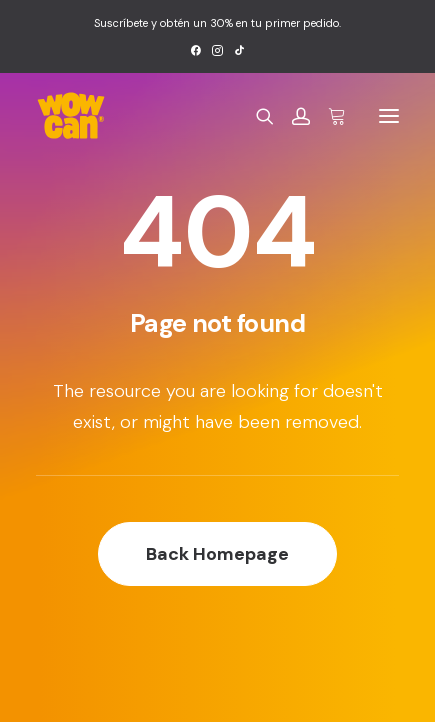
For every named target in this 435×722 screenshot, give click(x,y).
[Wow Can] (71, 116)
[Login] (292, 116)
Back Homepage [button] (217, 554)
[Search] (256, 116)
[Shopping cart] (328, 116)
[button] (195, 50)
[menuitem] (195, 50)
